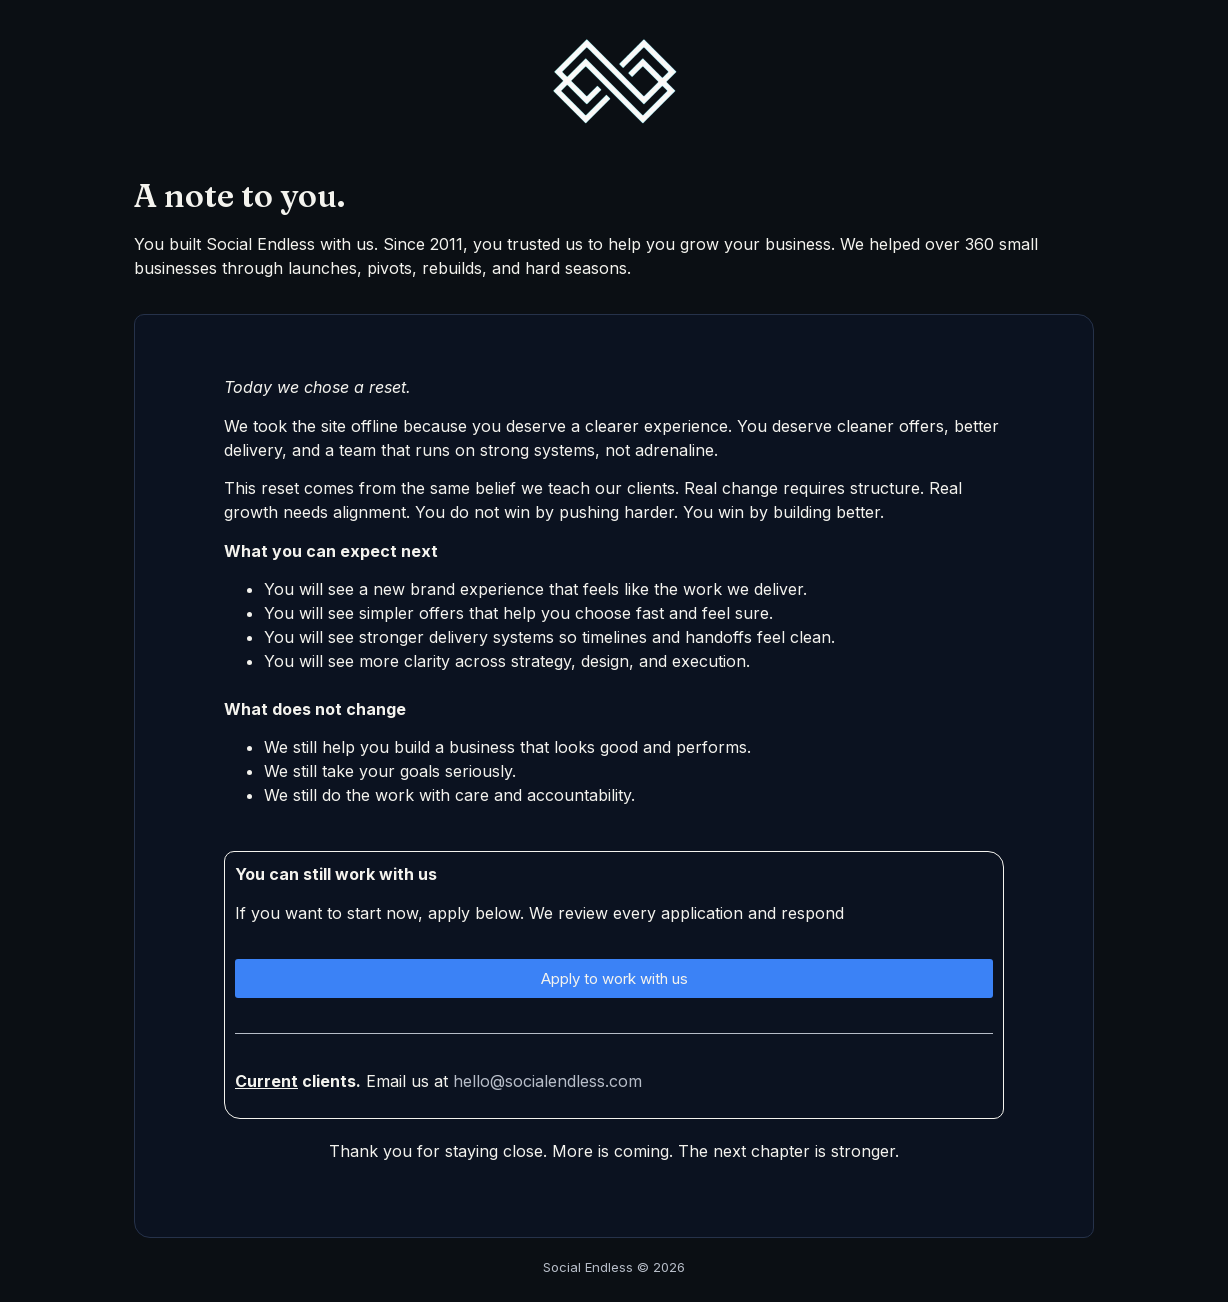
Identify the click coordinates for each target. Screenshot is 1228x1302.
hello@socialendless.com (547, 1081)
